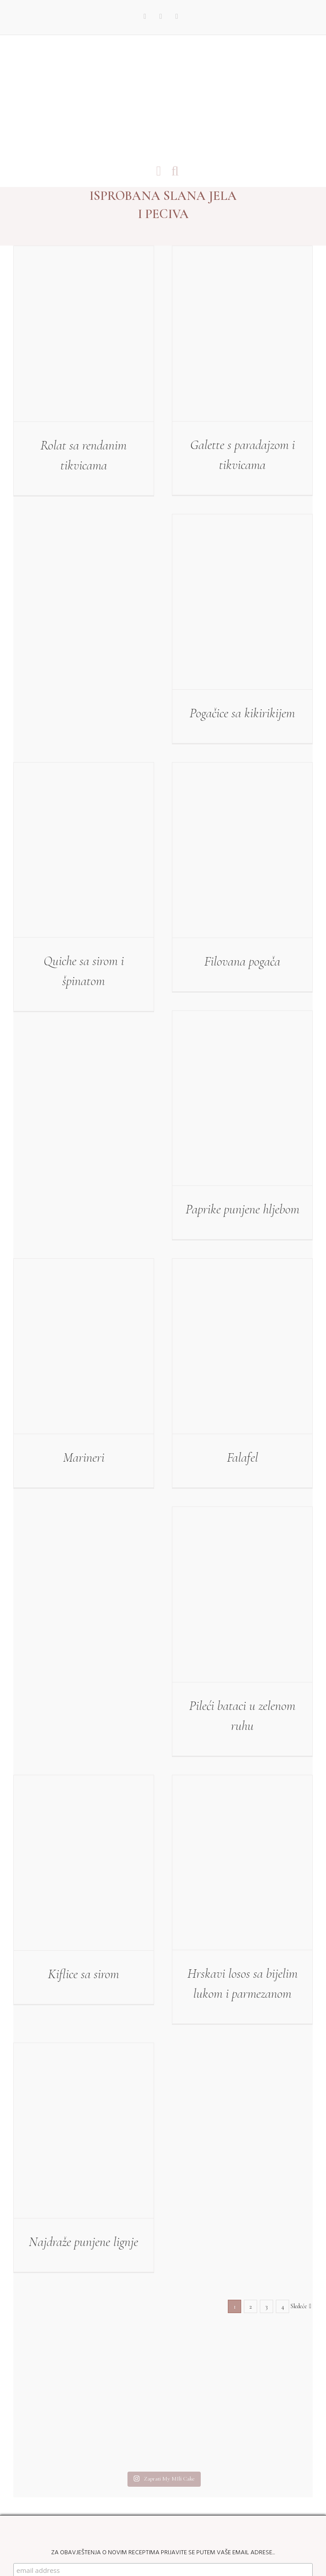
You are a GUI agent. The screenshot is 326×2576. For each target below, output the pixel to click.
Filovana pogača (242, 961)
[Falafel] (242, 1346)
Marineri (83, 1457)
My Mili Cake (127, 2539)
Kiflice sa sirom (83, 1974)
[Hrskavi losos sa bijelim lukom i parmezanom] (242, 1862)
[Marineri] (84, 1346)
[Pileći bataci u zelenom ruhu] (242, 1594)
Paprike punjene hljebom (242, 1209)
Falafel (242, 1457)
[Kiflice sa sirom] (84, 1862)
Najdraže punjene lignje (83, 2242)
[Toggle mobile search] (175, 170)
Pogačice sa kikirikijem (242, 713)
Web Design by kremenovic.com (192, 2539)
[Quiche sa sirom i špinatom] (84, 850)
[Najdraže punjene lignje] (84, 2130)
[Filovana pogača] (242, 850)
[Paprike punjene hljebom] (242, 1098)
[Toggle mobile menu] (158, 170)
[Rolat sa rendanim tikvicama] (84, 333)
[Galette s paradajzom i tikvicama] (242, 333)
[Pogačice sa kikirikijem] (242, 601)
